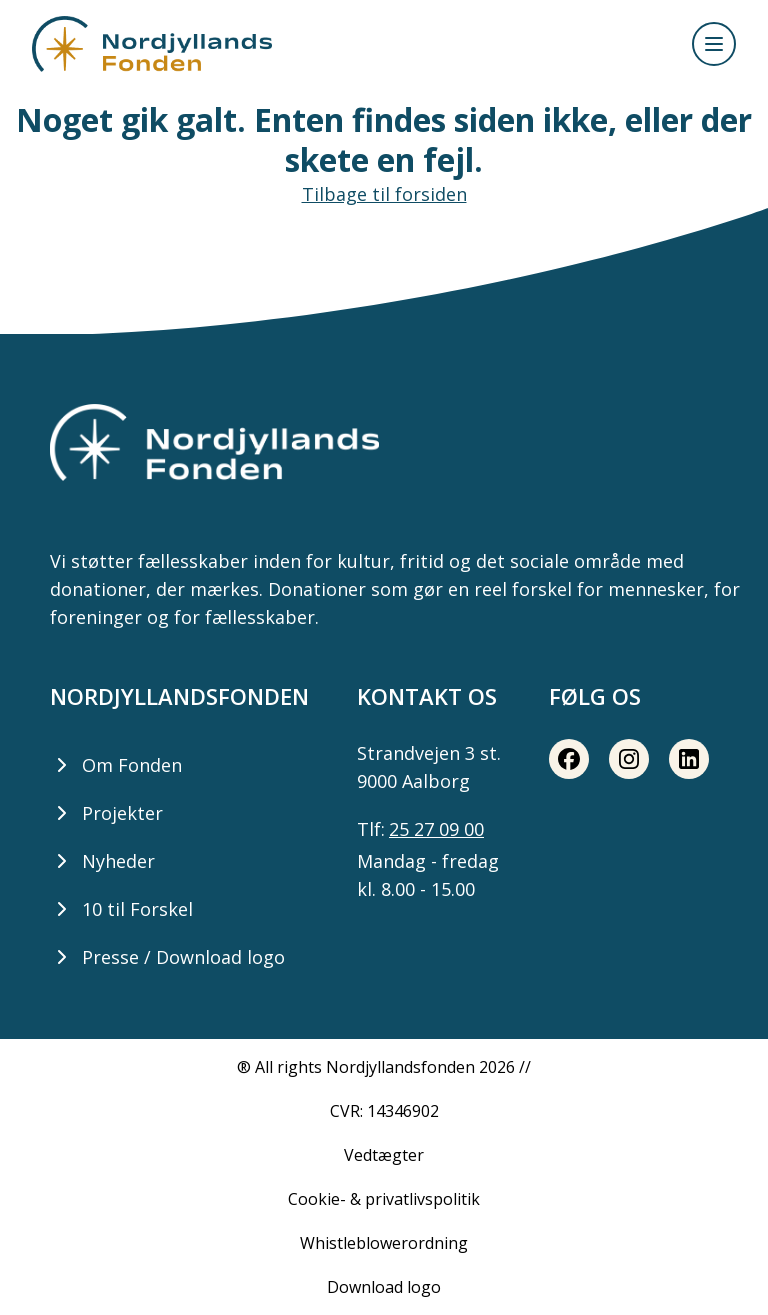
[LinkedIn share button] (689, 759)
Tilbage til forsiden (384, 194)
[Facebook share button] (569, 759)
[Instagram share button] (629, 759)
